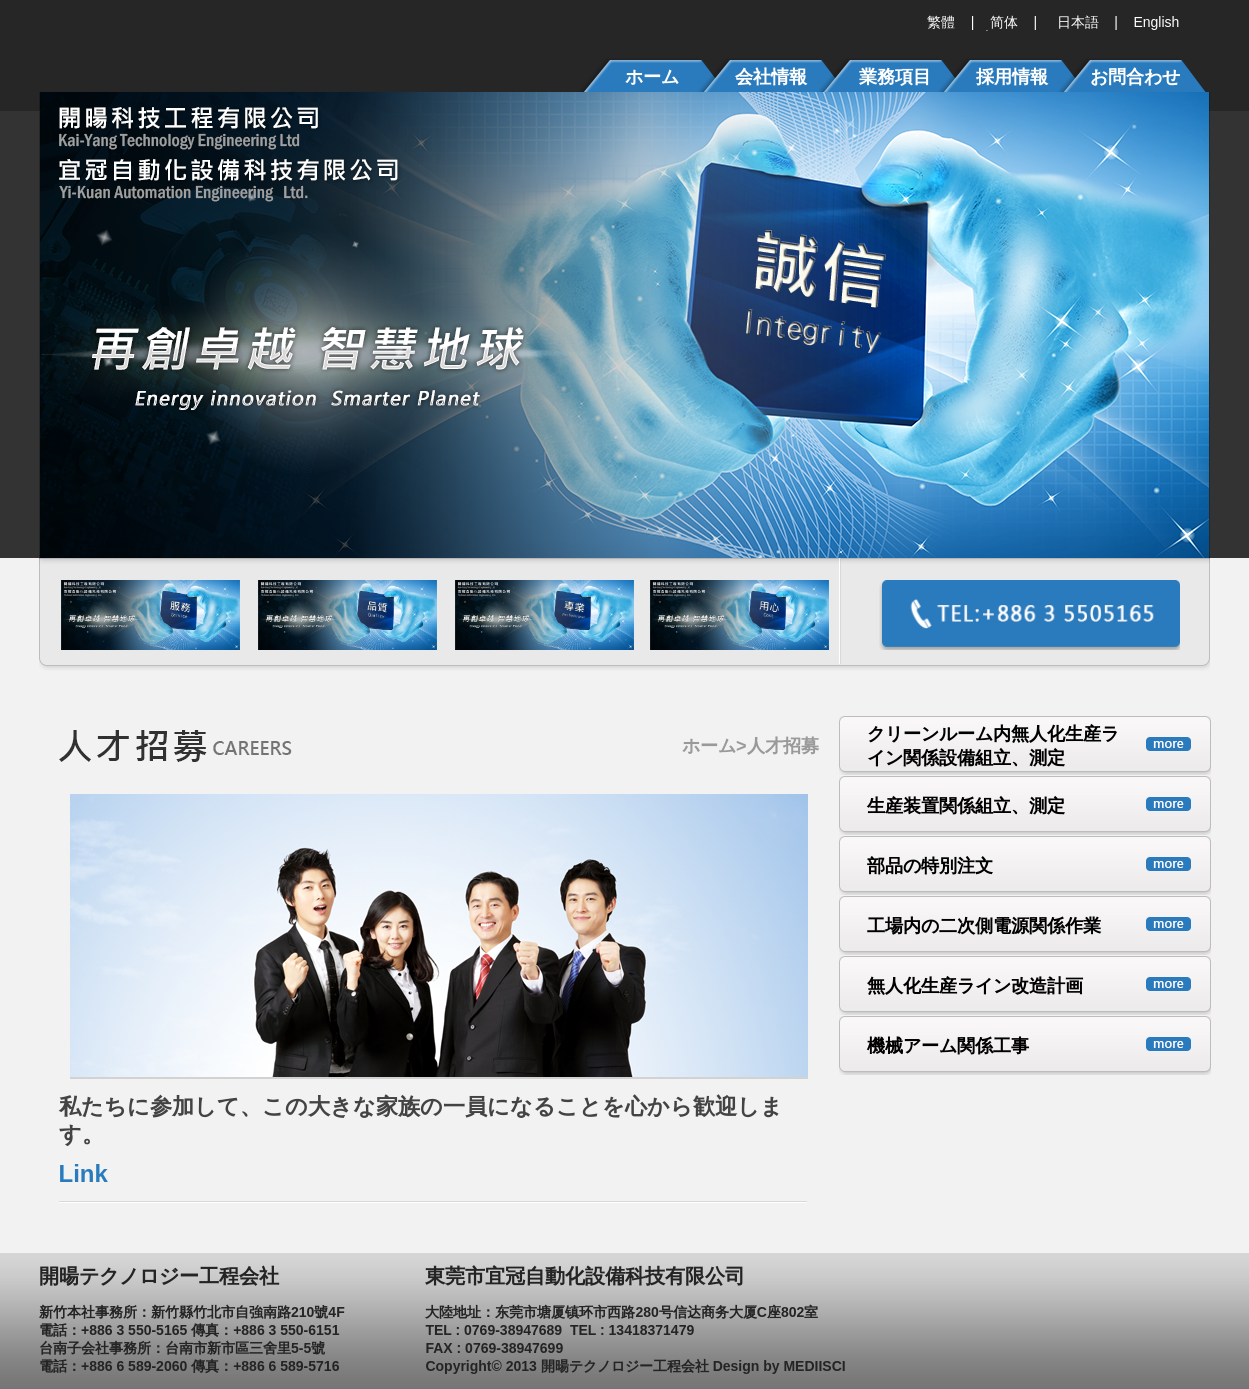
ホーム (709, 746)
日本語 (1076, 22)
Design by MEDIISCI (779, 1366)
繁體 (941, 22)
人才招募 (783, 746)
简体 (1002, 22)
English (1155, 22)
